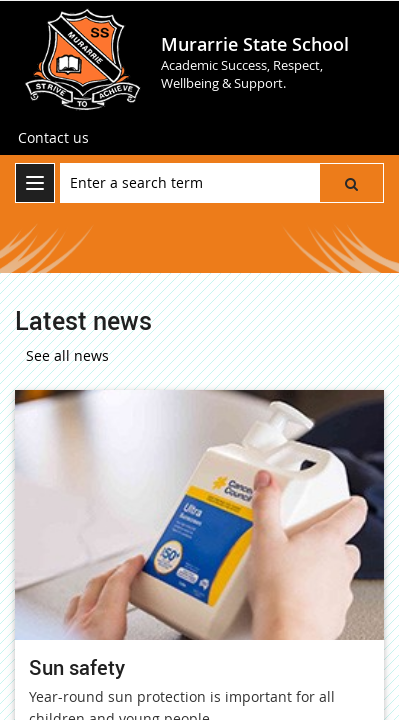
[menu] (35, 183)
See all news (67, 355)
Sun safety (77, 667)
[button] (351, 183)
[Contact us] (53, 138)
